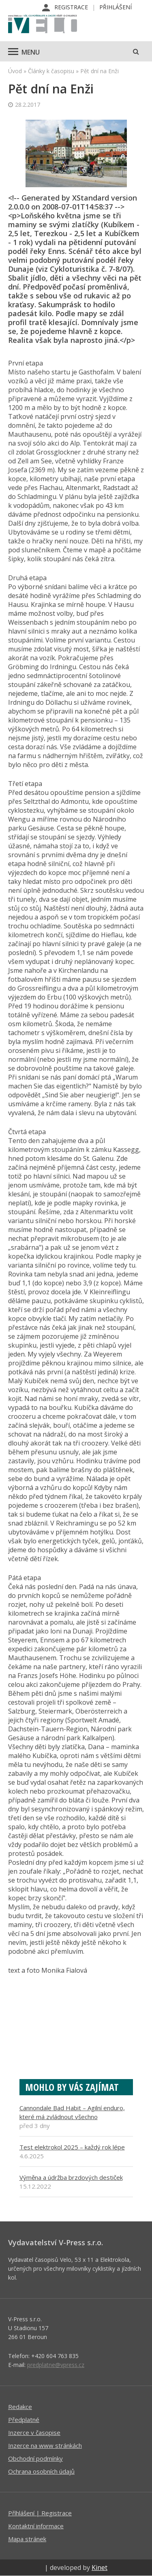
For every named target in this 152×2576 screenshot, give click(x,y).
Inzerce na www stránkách (45, 2445)
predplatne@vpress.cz (55, 2365)
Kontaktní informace (36, 2526)
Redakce (20, 2407)
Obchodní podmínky (35, 2458)
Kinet (99, 2567)
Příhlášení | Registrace (40, 2513)
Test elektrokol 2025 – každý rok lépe (72, 2147)
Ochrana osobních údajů (41, 2471)
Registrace (71, 7)
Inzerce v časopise (34, 2432)
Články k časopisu (51, 71)
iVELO (42, 25)
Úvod (15, 71)
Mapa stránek (27, 2539)
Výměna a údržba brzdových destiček (71, 2177)
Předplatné (23, 2419)
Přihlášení (115, 7)
